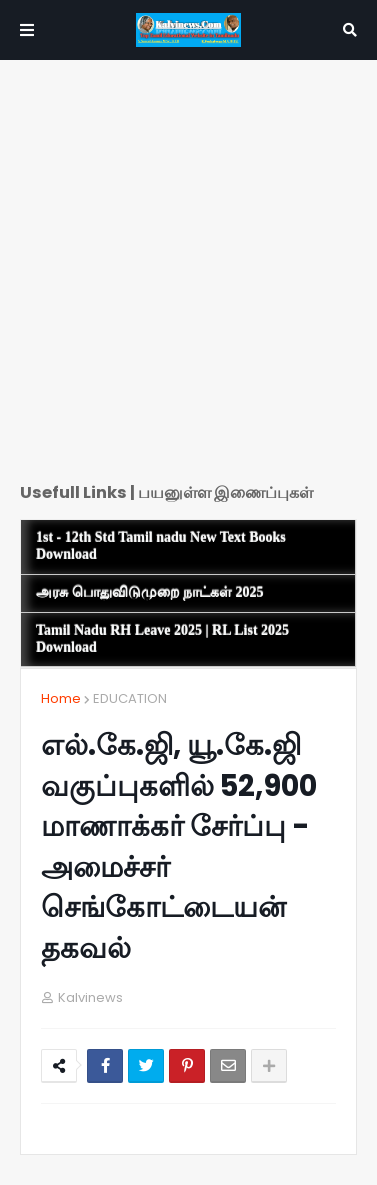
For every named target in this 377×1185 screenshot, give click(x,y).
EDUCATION (130, 698)
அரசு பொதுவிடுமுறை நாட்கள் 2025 (150, 592)
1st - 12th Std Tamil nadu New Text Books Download (161, 546)
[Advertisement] (188, 278)
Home (61, 698)
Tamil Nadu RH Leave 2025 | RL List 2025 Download (162, 639)
